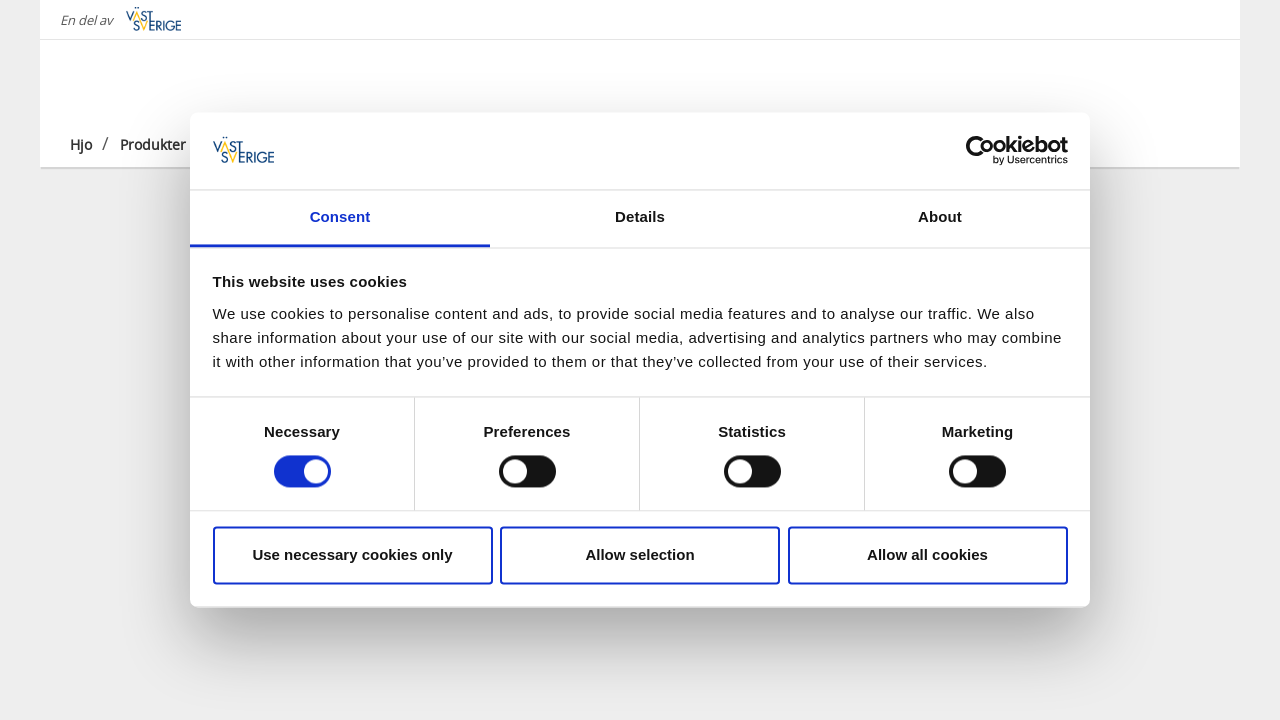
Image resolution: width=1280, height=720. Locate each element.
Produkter (153, 144)
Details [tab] (640, 216)
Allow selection (639, 554)
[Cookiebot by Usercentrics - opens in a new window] (980, 151)
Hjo (81, 144)
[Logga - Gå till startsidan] (140, 80)
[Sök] (1194, 79)
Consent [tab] (340, 216)
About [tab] (940, 216)
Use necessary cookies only (352, 554)
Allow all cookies (927, 554)
